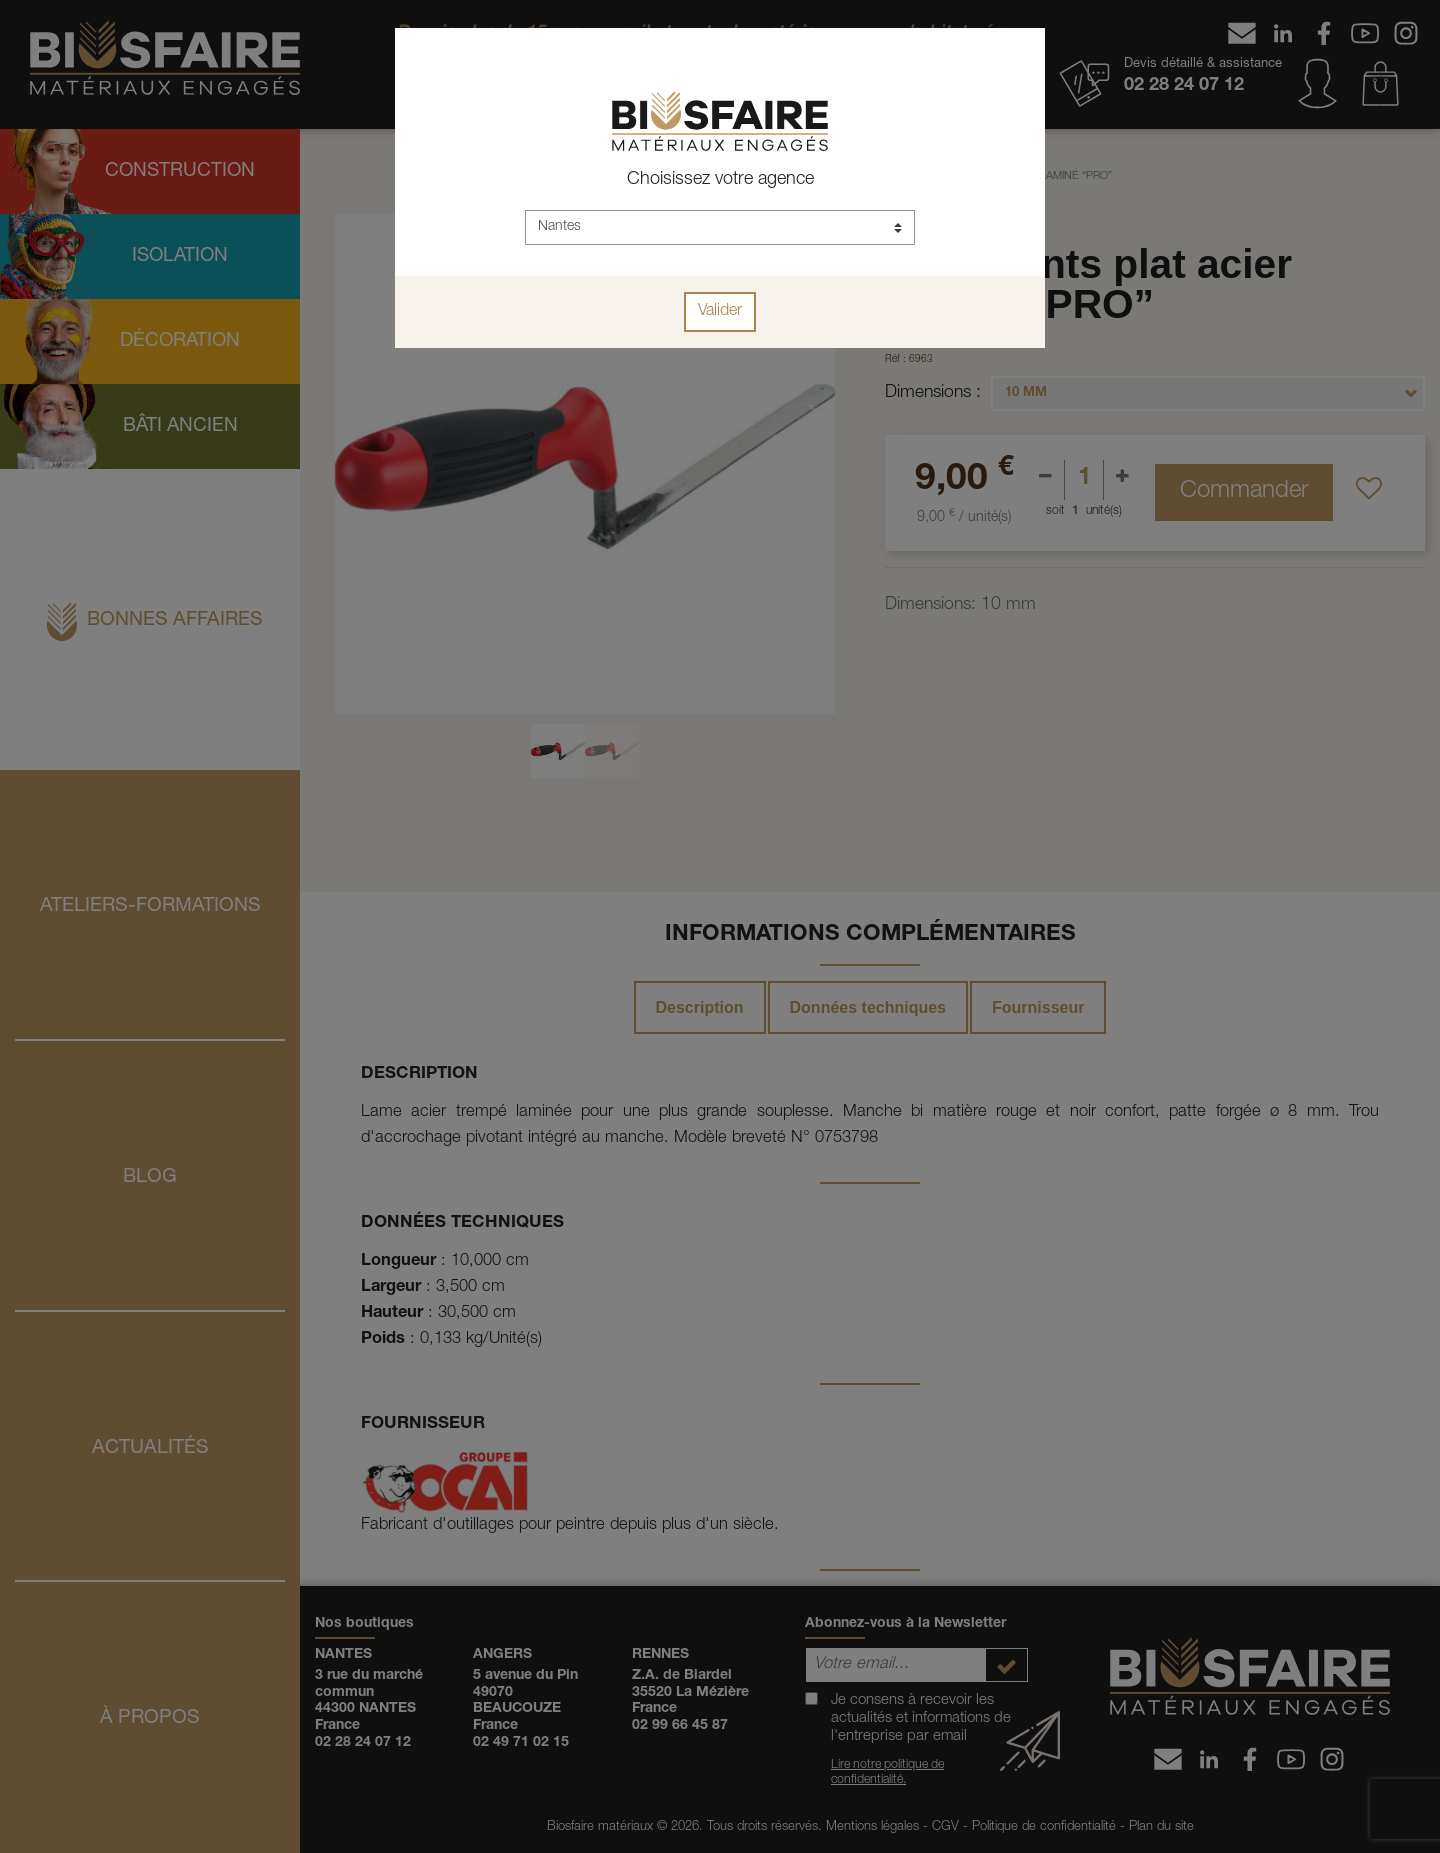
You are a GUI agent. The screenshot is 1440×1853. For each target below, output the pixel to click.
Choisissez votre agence (720, 180)
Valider (720, 312)
